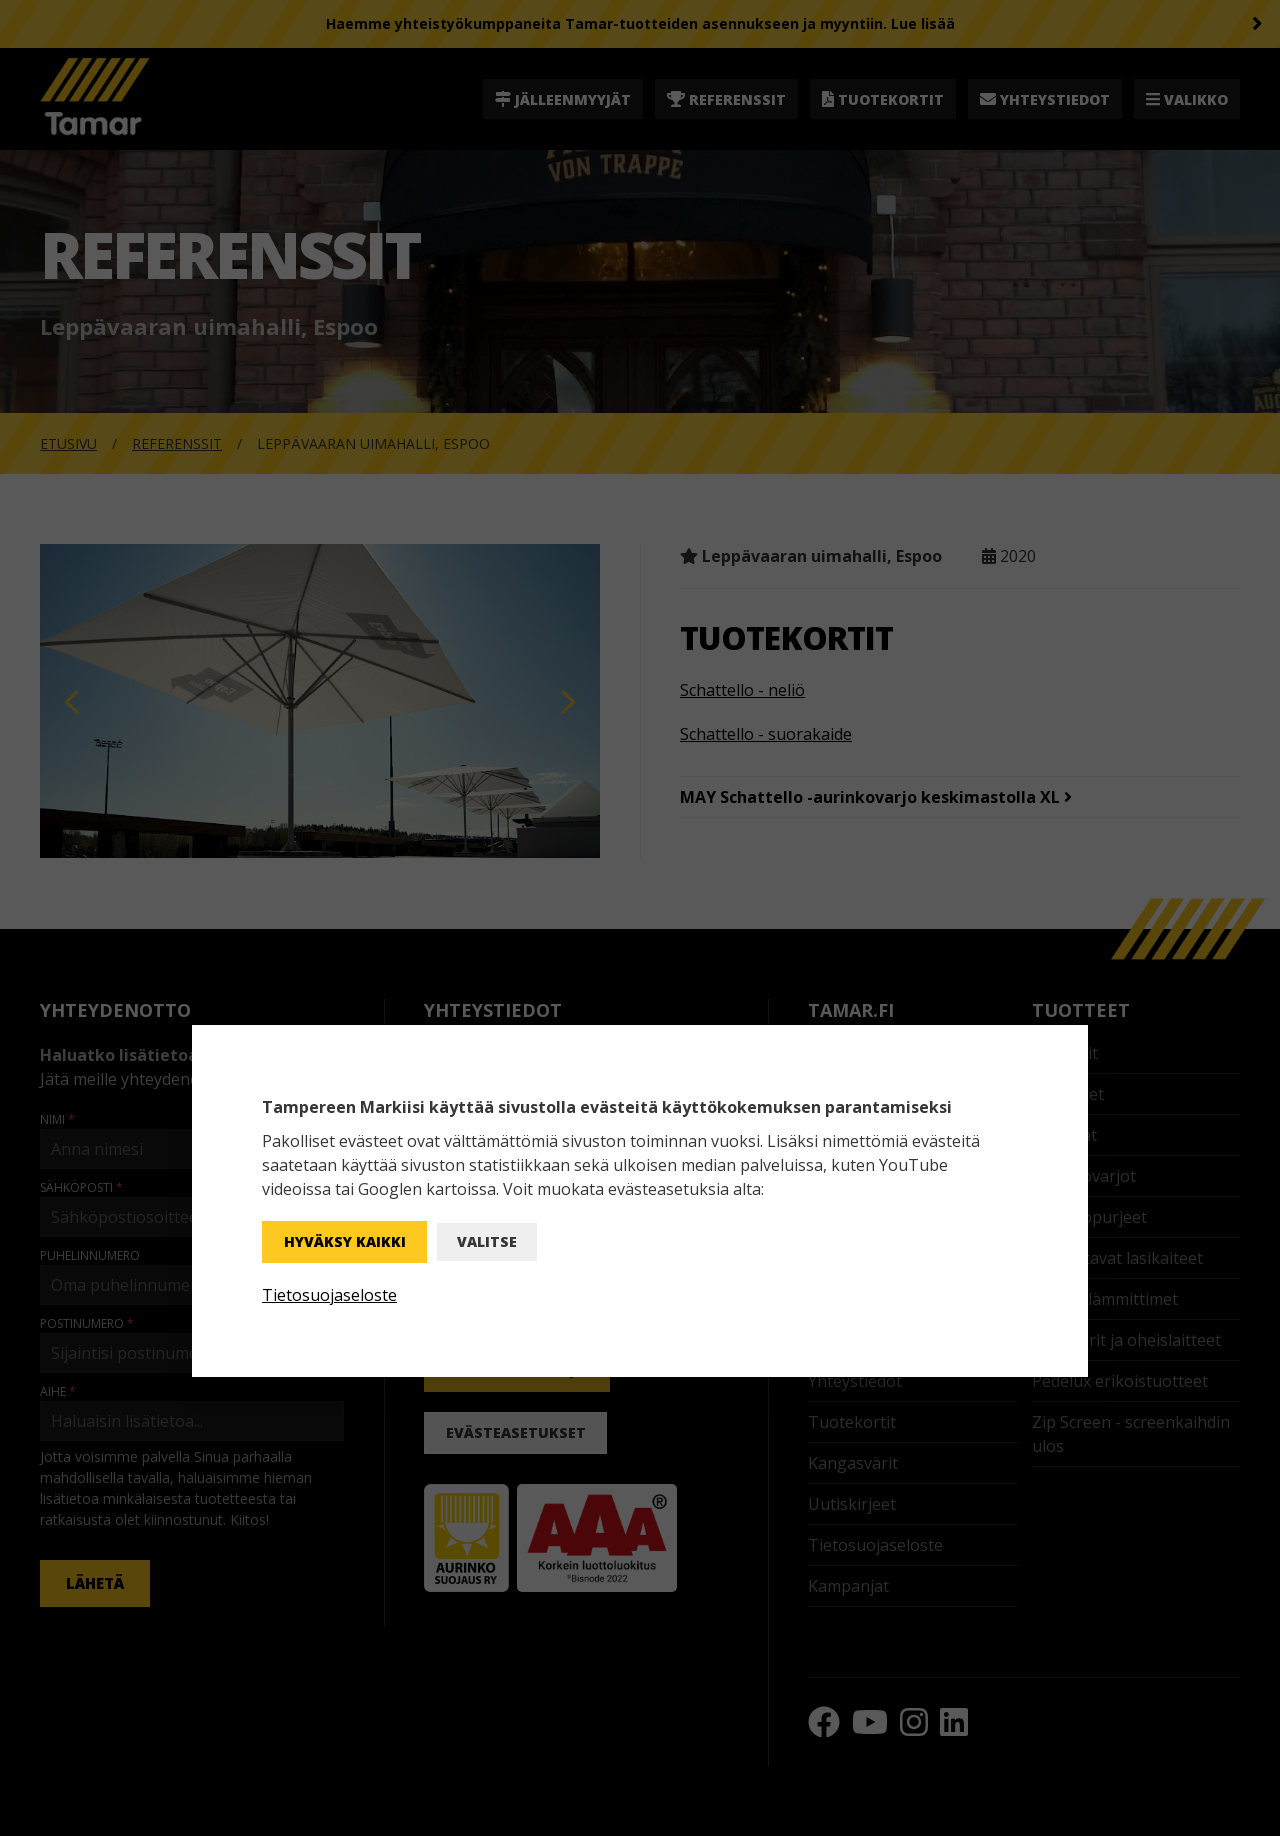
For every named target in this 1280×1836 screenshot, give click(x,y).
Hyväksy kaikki (345, 1241)
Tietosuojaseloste (329, 1295)
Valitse (487, 1241)
